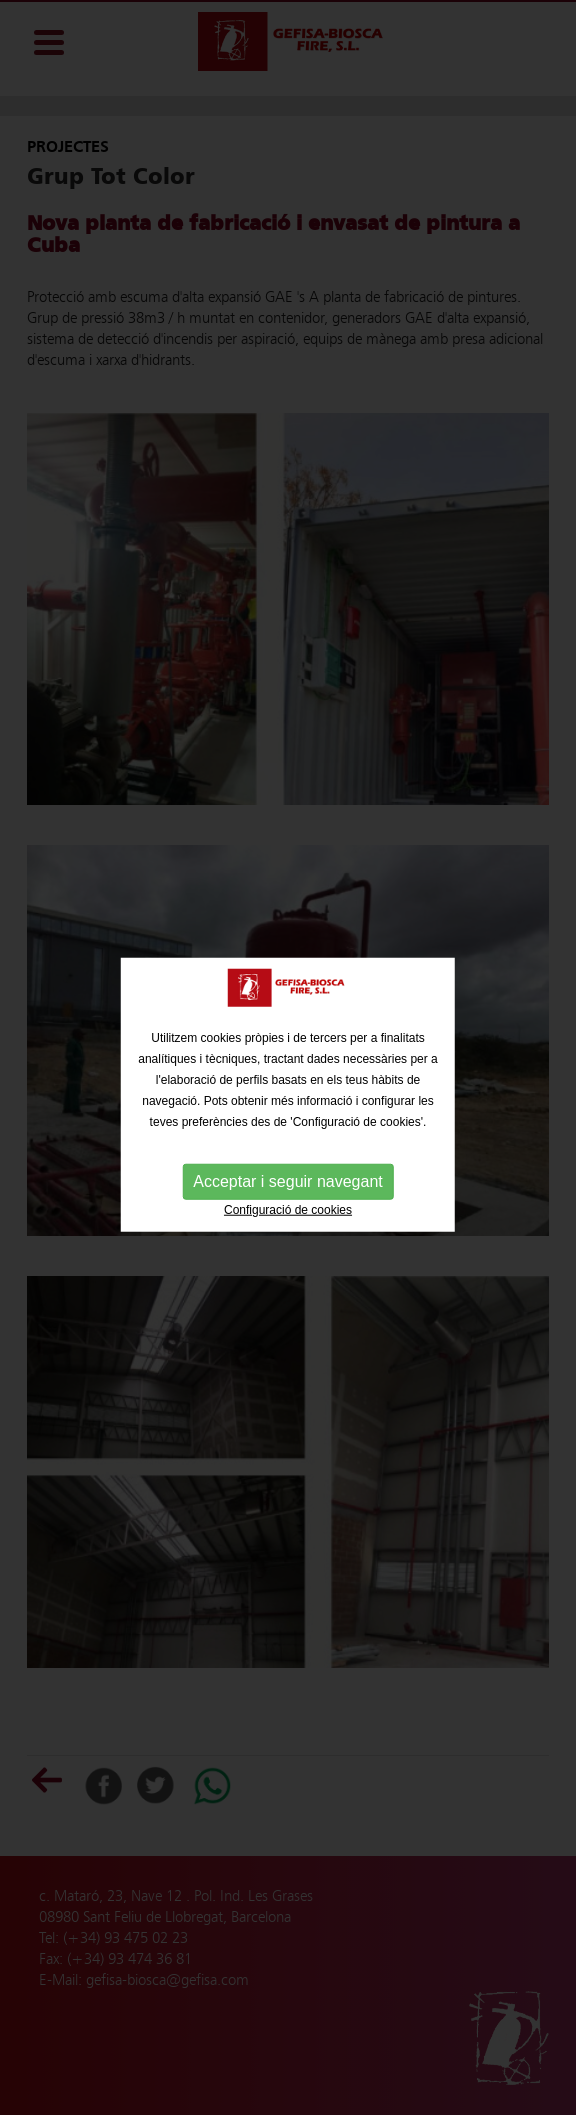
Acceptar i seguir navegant (287, 1187)
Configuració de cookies (288, 1216)
